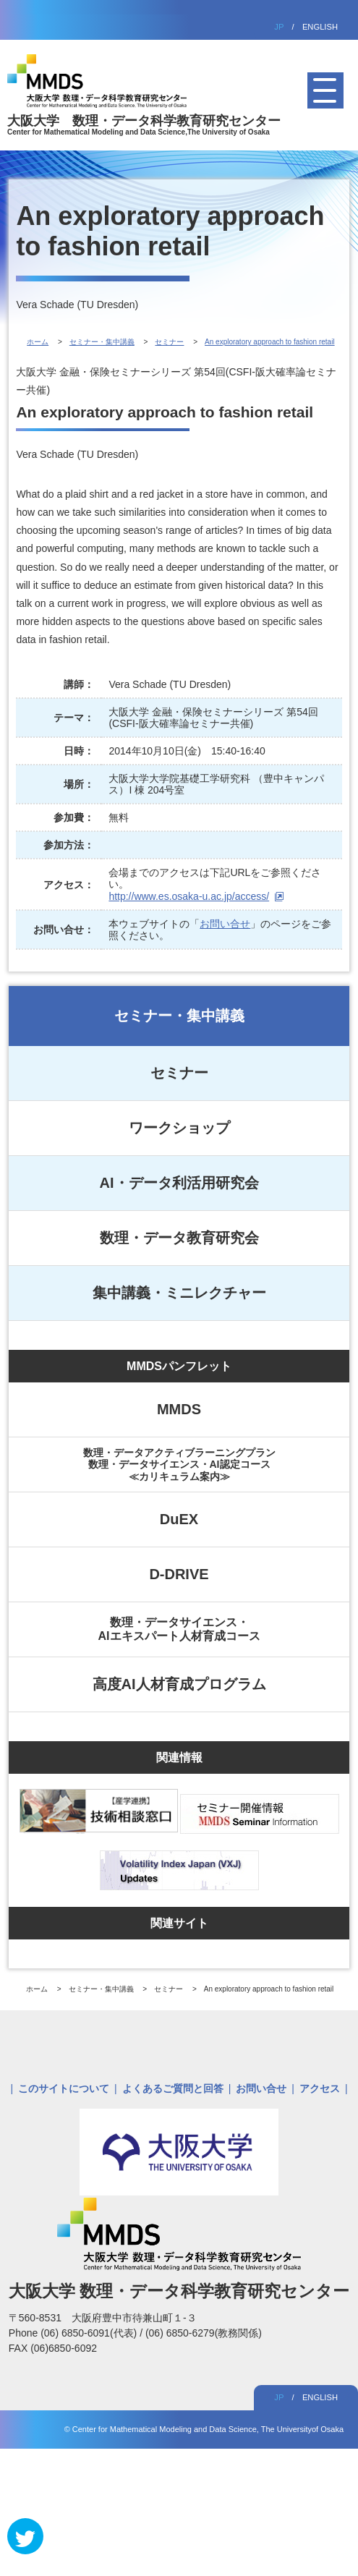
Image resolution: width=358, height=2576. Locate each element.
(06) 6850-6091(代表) (90, 2333)
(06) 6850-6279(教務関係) (203, 2333)
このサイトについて (63, 2088)
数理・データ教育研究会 (179, 1238)
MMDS (179, 1409)
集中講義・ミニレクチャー (179, 1293)
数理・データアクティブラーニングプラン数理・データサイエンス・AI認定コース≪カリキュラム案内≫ (179, 1464)
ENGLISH (320, 26)
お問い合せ (225, 924)
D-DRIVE (178, 1574)
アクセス (319, 2088)
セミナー (179, 1073)
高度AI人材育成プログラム (179, 1684)
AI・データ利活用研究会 (179, 1183)
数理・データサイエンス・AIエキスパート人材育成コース (179, 1628)
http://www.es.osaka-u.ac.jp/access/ (188, 896)
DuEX (179, 1519)
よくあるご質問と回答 (172, 2088)
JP (279, 26)
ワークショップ (179, 1128)
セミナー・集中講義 (179, 1016)
